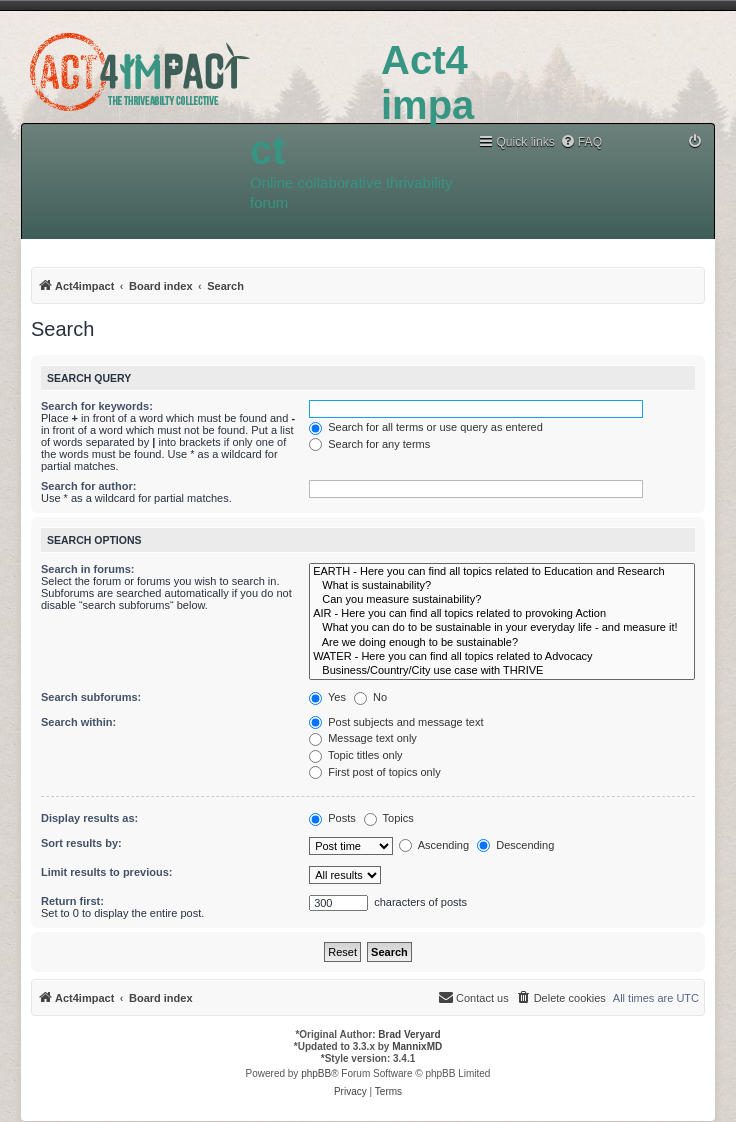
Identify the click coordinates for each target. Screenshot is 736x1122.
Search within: (78, 722)
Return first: (72, 901)
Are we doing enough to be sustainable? (502, 643)
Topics (389, 818)
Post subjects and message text (396, 722)
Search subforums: (91, 697)
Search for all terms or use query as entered (426, 427)
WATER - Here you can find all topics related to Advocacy (502, 657)
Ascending (434, 845)
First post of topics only (375, 772)
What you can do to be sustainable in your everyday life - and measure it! (502, 628)
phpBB (316, 1073)
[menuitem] (581, 142)
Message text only (363, 738)
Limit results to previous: (106, 872)
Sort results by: (81, 843)
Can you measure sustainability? (502, 600)
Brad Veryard (409, 1034)
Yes (327, 697)
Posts (332, 818)
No (370, 697)
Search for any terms (369, 444)
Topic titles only (355, 755)
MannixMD (417, 1046)
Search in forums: (88, 569)
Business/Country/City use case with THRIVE (502, 671)
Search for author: (88, 486)
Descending (515, 845)
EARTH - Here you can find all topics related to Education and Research (502, 572)
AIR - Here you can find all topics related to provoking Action (502, 614)
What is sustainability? (502, 586)
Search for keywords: (97, 406)
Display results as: (89, 818)
